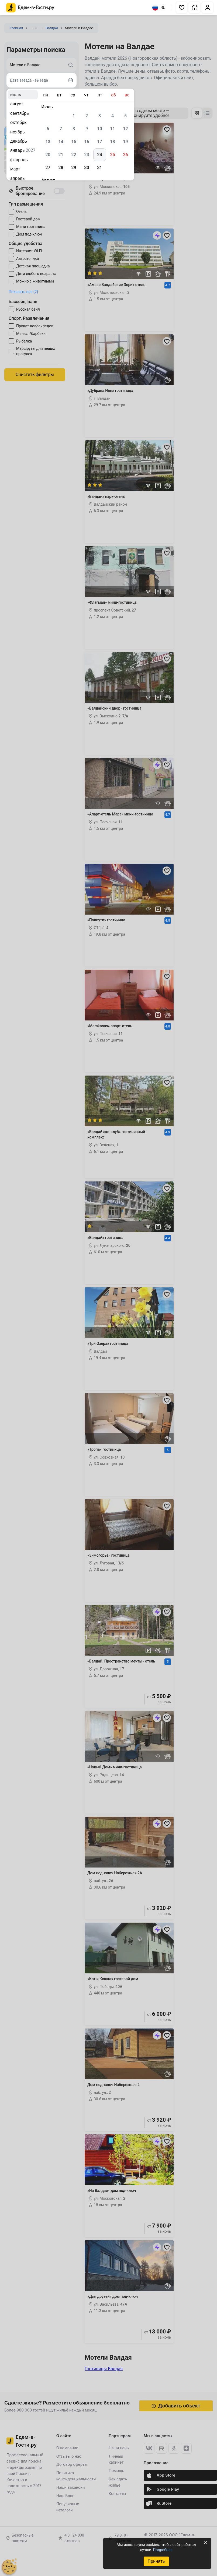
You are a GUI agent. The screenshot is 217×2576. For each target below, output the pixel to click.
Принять (156, 2561)
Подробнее (162, 2550)
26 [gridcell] (125, 154)
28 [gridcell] (60, 167)
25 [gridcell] (112, 154)
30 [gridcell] (86, 167)
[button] (181, 7)
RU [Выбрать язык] (159, 8)
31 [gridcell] (99, 167)
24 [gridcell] (99, 154)
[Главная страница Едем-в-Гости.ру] (30, 7)
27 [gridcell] (47, 167)
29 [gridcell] (73, 167)
